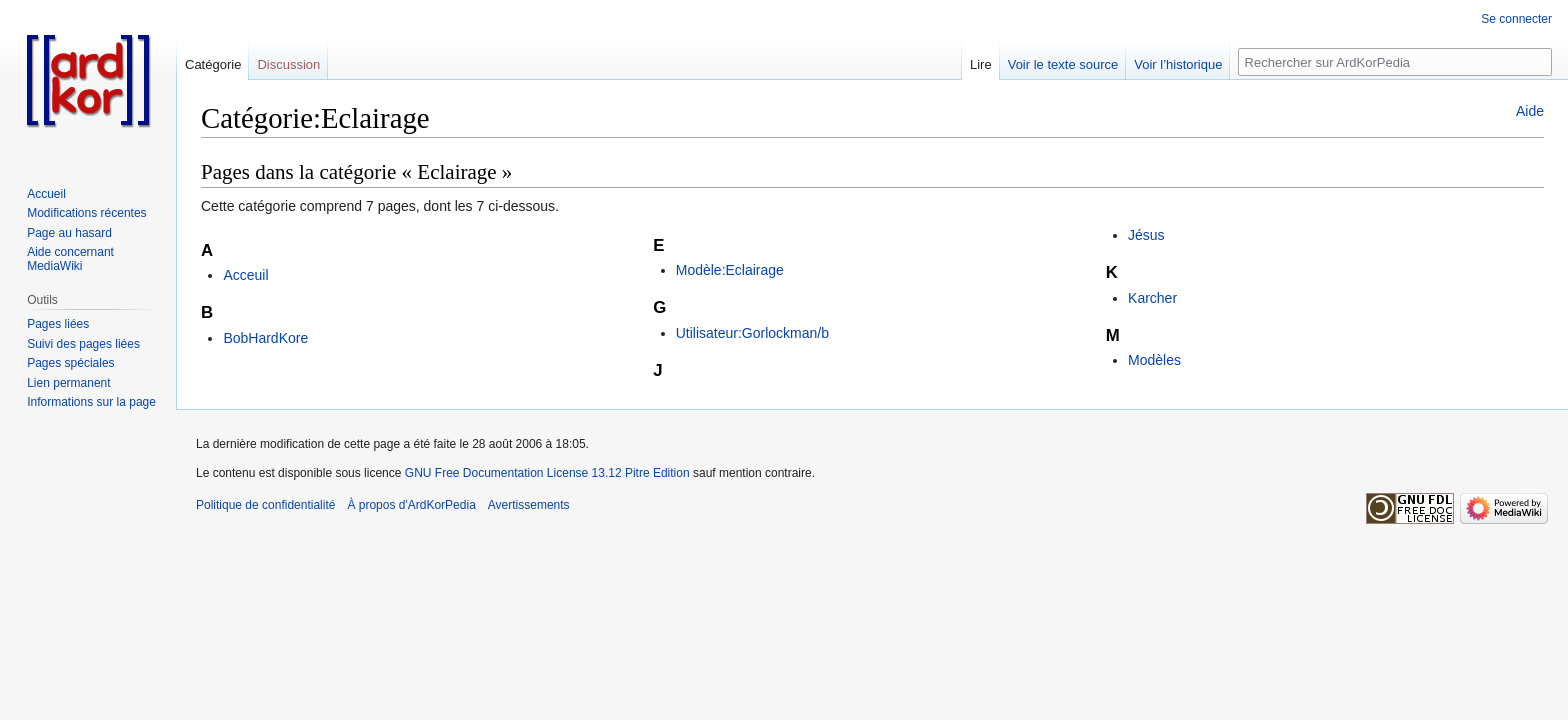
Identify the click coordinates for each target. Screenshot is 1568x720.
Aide (1530, 111)
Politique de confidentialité (265, 505)
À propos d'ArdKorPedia (411, 505)
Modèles (1154, 360)
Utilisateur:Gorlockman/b (752, 333)
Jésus (1146, 235)
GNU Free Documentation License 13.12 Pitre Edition (547, 473)
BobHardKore (265, 338)
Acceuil (245, 275)
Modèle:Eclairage (730, 270)
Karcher (1152, 298)
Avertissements (529, 505)
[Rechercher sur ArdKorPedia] (1395, 62)
